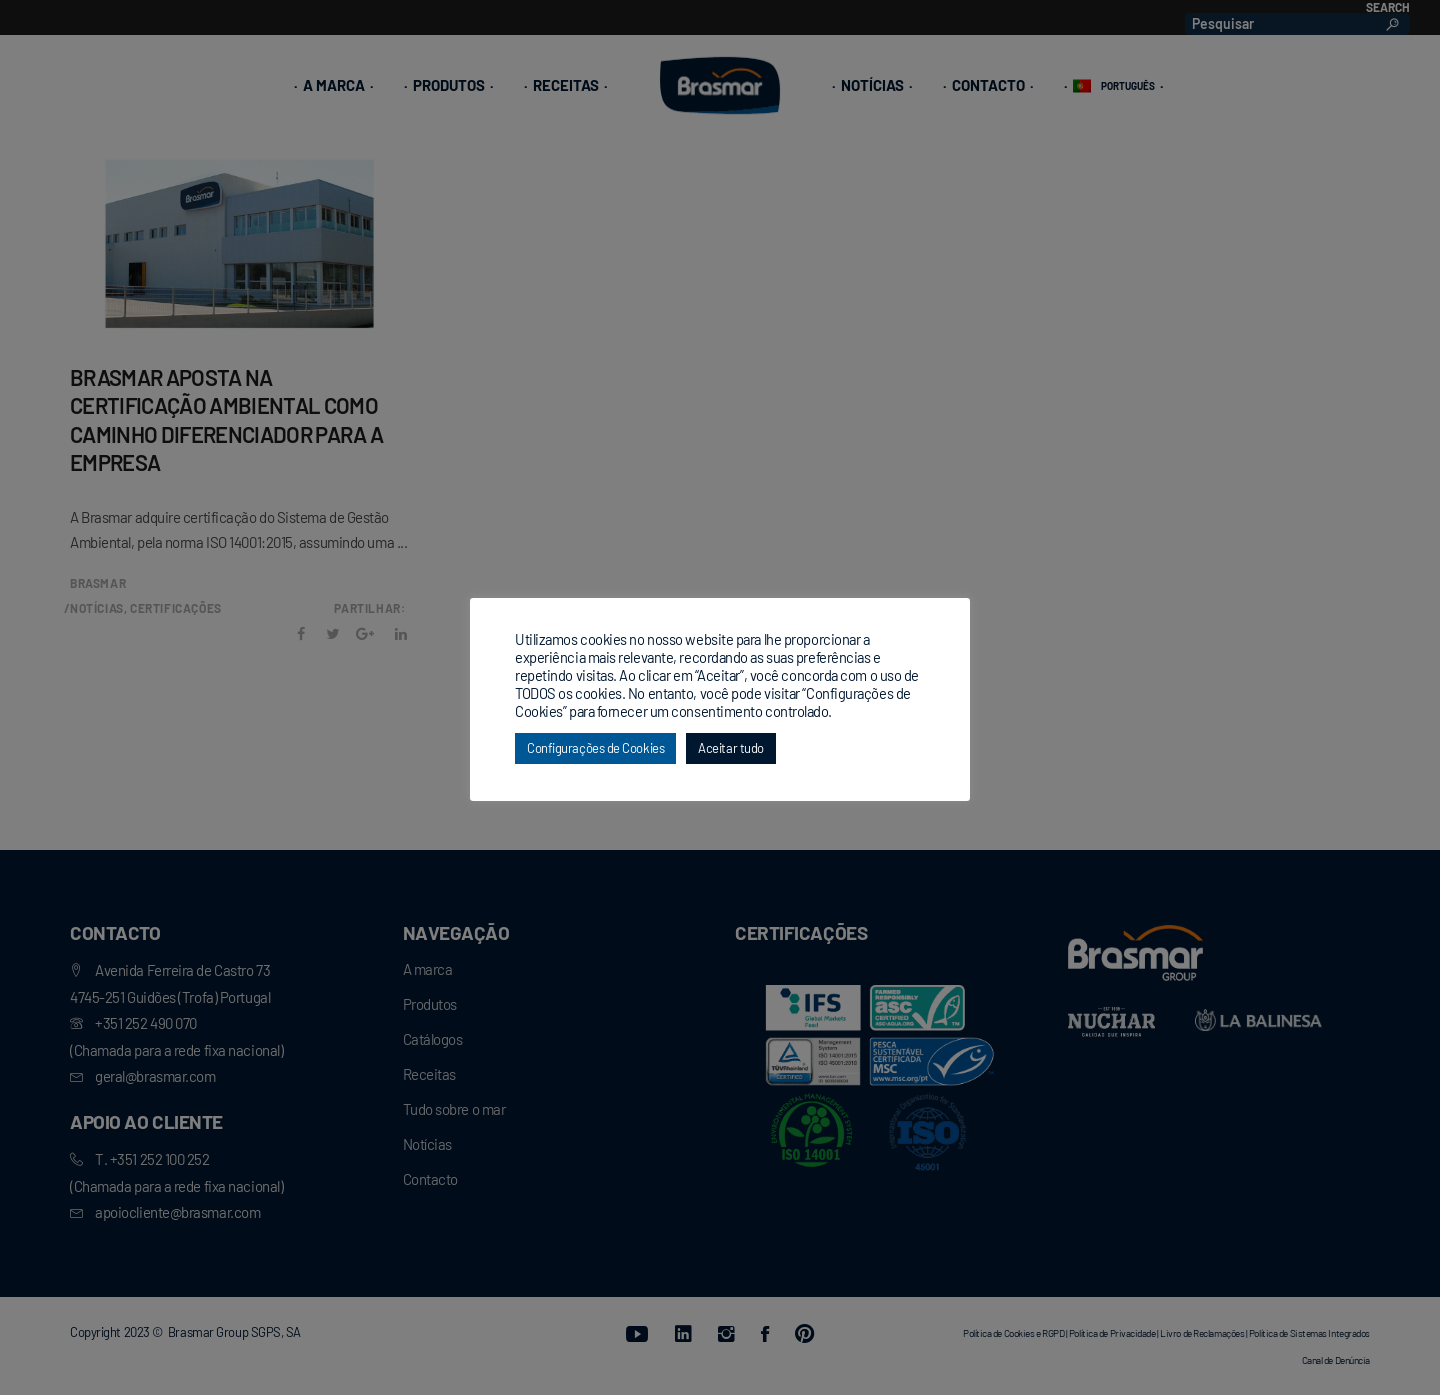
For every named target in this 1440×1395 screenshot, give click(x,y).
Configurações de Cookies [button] (595, 748)
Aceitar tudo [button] (731, 748)
